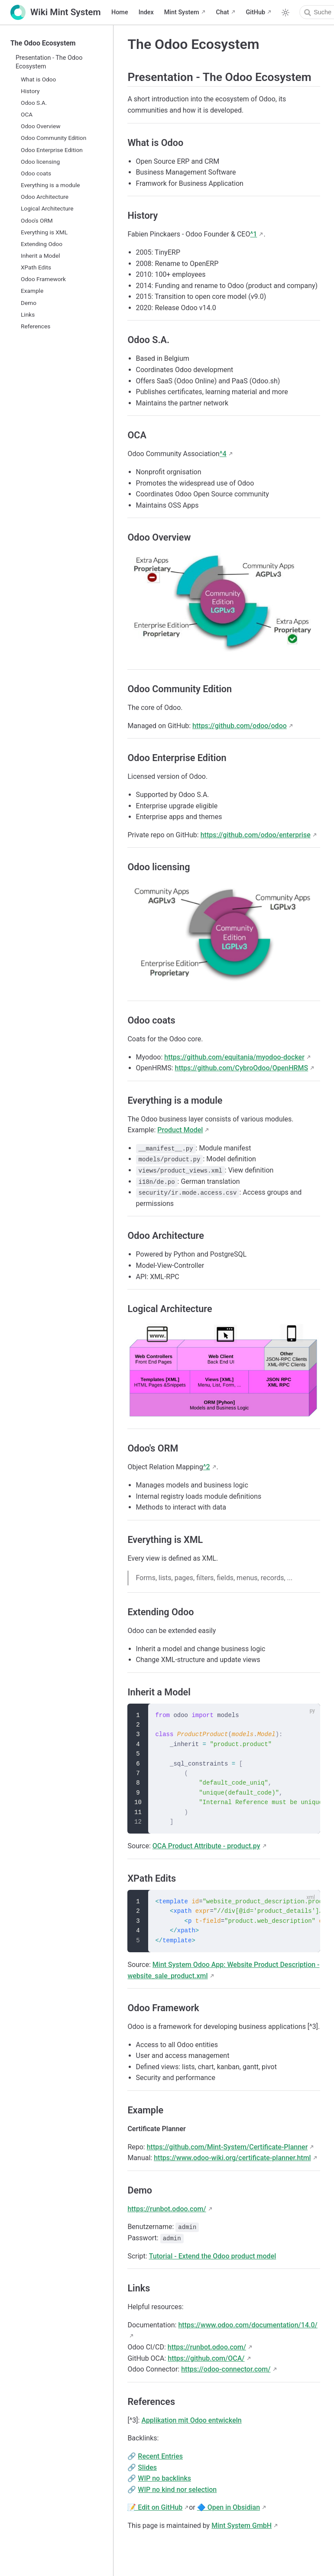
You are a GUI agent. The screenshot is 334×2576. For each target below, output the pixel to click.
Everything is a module (50, 184)
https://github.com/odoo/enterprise (256, 835)
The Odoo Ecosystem (43, 43)
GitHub (256, 12)
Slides (147, 2467)
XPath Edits (36, 267)
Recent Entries (160, 2456)
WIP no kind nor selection (177, 2489)
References (35, 326)
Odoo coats (36, 173)
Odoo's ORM (37, 220)
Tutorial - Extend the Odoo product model (212, 2256)
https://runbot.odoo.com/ (166, 2209)
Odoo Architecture (44, 196)
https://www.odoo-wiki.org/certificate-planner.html (232, 2158)
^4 (223, 454)
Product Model (180, 1130)
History (30, 90)
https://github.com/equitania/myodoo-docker (234, 1057)
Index (146, 12)
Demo (28, 302)
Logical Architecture (47, 208)
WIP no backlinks (164, 2478)
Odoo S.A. (34, 102)
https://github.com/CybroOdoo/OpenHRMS (241, 1068)
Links (28, 314)
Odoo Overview (40, 126)
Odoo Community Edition (53, 137)
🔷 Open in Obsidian (228, 2507)
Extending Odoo (41, 243)
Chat (222, 12)
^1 (253, 234)
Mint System (181, 12)
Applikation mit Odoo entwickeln (191, 2420)
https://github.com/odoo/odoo (239, 726)
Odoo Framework (43, 278)
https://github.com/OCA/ (206, 2358)
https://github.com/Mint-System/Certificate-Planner (227, 2147)
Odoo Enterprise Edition (52, 149)
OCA (26, 114)
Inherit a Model (40, 255)
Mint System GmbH (241, 2525)
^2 (206, 1467)
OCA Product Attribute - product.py (206, 1846)
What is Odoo (38, 79)
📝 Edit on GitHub (154, 2507)
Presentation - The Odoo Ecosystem (49, 62)
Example (32, 290)
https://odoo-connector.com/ (225, 2369)
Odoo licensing (40, 161)
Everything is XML (44, 232)
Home (119, 12)
